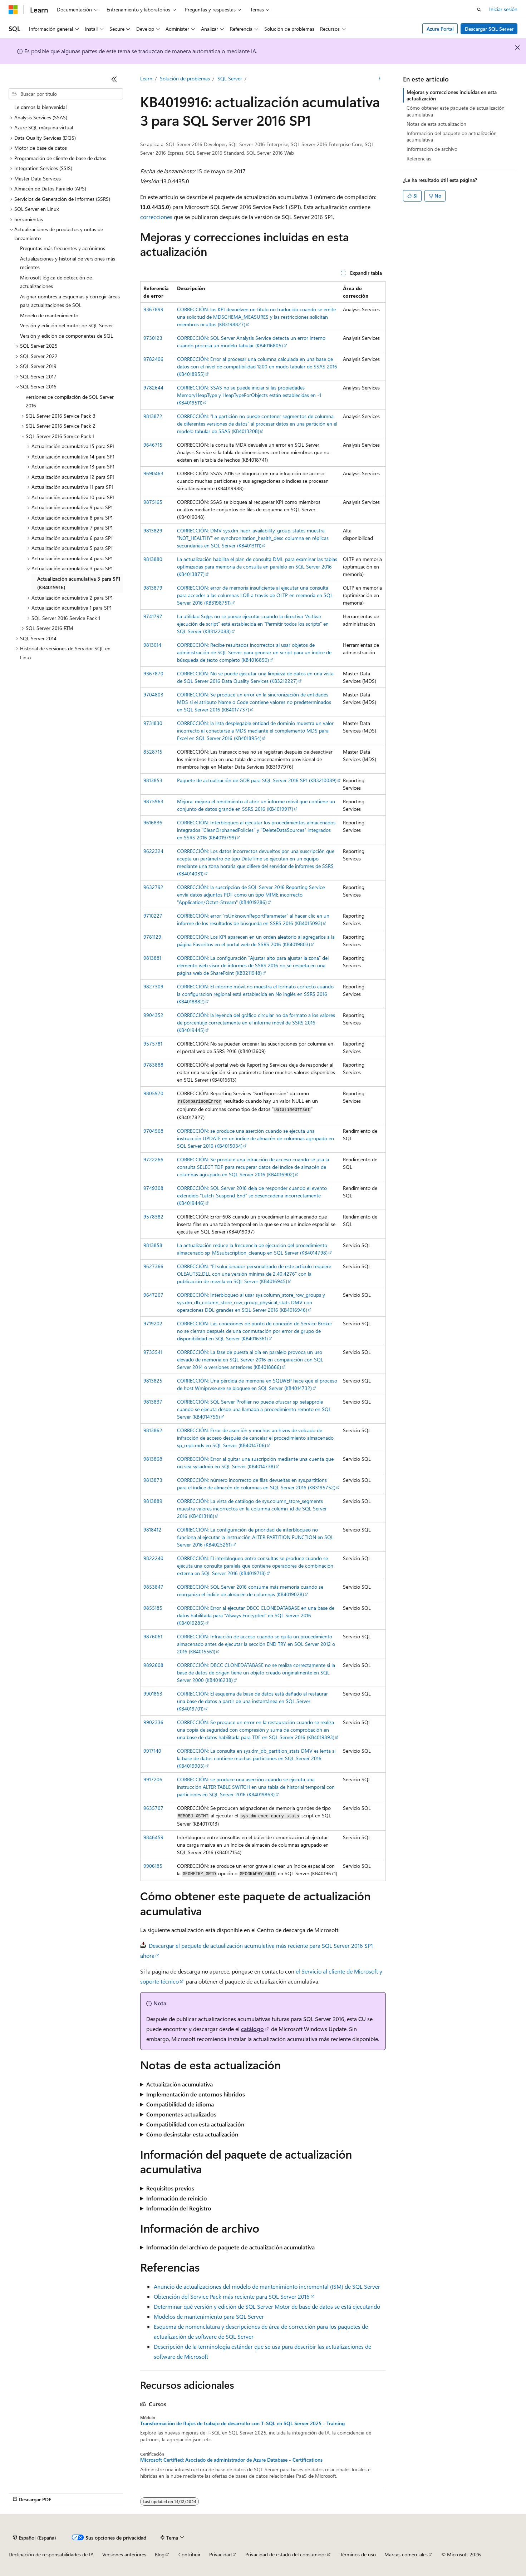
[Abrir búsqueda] (479, 9)
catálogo (252, 2028)
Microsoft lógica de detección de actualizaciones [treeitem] (56, 282)
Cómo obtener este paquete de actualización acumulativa (456, 111)
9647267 (153, 1294)
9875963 (153, 801)
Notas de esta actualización (436, 123)
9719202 (152, 1323)
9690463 (153, 473)
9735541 (152, 1352)
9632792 (153, 887)
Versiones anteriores (124, 2554)
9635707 (153, 1808)
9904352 (153, 1015)
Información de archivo (432, 148)
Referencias (419, 158)
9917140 (152, 1750)
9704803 (153, 694)
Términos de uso (358, 2554)
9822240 (153, 1558)
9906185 (152, 1865)
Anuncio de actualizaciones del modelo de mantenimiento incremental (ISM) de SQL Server (267, 2286)
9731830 (152, 723)
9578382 (153, 1216)
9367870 (153, 673)
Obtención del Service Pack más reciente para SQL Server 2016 (232, 2296)
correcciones (156, 216)
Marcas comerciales (406, 2554)
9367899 (153, 309)
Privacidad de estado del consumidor (285, 2554)
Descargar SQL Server (489, 28)
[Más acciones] (379, 79)
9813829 (152, 530)
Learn (146, 78)
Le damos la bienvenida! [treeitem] (40, 107)
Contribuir (189, 2554)
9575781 (152, 1043)
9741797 (152, 616)
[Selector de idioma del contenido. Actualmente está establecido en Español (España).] (34, 2537)
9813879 (152, 587)
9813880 (152, 559)
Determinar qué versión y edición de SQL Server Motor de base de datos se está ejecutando (267, 2306)
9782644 (153, 387)
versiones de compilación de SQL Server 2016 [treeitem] (70, 401)
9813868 (152, 1458)
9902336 (153, 1722)
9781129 (152, 936)
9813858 (152, 1245)
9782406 (153, 359)
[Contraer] (114, 79)
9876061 (152, 1636)
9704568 (153, 1130)
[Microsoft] (13, 9)
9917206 (152, 1779)
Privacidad (220, 2554)
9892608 (153, 1665)
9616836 (152, 822)
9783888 (153, 1064)
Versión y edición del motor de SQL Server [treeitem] (66, 325)
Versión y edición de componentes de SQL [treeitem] (66, 335)
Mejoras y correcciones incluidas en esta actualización (452, 95)
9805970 (153, 1093)
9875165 (152, 501)
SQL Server (229, 78)
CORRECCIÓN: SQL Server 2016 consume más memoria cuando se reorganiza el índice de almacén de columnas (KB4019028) (250, 1590)
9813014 (152, 644)
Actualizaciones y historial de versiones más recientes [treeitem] (67, 263)
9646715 (152, 444)
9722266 (153, 1159)
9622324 (153, 851)
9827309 (153, 986)
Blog (159, 2554)
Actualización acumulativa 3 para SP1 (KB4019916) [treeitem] (79, 583)
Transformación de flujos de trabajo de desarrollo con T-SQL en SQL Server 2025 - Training (242, 2423)
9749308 (153, 1188)
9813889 (152, 1501)
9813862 (152, 1430)
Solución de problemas (185, 78)
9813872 (152, 416)
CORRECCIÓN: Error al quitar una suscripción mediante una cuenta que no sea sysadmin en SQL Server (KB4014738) (255, 1462)
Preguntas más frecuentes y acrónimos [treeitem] (62, 248)
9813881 (152, 957)
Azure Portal (440, 28)
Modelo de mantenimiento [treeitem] (49, 315)
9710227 (152, 915)
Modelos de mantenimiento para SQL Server (209, 2316)
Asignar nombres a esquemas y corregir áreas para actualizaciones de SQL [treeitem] (70, 301)
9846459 (153, 1837)
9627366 (153, 1266)
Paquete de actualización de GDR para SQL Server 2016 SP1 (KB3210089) (256, 780)
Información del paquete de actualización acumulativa (452, 136)
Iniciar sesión (503, 9)
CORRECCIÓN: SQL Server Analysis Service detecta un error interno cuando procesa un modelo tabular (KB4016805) (251, 341)
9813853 (152, 780)
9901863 (152, 1693)
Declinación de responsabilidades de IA (51, 2554)
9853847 (153, 1586)
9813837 (152, 1401)
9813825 (152, 1380)
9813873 (152, 1479)
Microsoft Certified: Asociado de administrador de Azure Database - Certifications (231, 2460)
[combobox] (66, 94)
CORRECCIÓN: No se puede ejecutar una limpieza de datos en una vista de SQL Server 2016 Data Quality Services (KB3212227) (255, 677)
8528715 (152, 751)
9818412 (152, 1529)
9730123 (152, 337)
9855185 (152, 1607)
